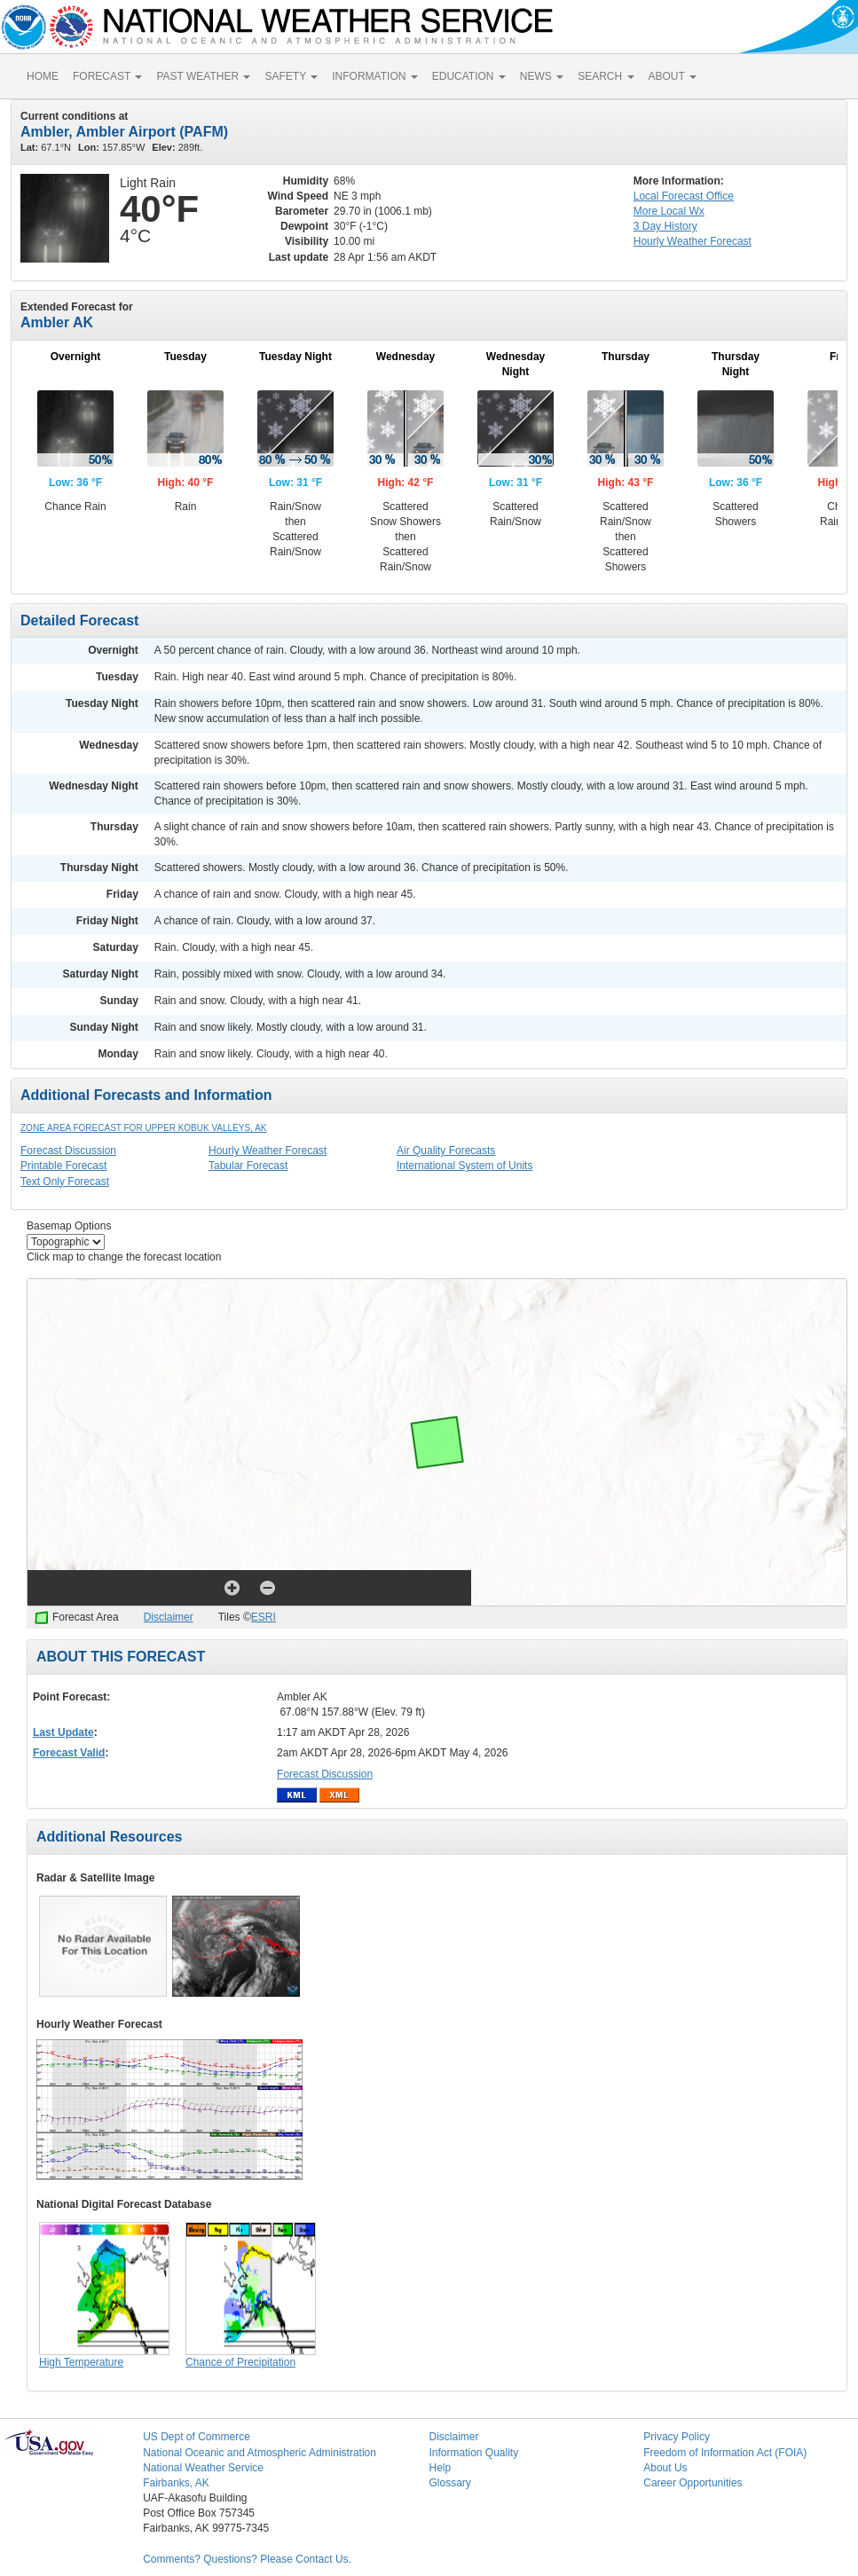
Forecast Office (684, 196)
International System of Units (464, 1165)
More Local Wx (669, 211)
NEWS (541, 76)
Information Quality (473, 2452)
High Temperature (81, 2362)
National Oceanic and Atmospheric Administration (259, 2452)
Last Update (63, 1732)
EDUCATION (469, 76)
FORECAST (107, 76)
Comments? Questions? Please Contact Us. (247, 2559)
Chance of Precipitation (240, 2362)
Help (440, 2468)
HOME (43, 76)
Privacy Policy (676, 2437)
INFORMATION (374, 76)
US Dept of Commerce (196, 2437)
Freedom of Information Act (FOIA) (725, 2452)
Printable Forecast (63, 1165)
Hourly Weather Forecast (268, 1150)
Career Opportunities (692, 2483)
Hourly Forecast (693, 241)
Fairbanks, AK (176, 2483)
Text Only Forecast (64, 1181)
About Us (665, 2468)
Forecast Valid (69, 1753)
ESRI (263, 1617)
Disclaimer (168, 1617)
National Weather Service (203, 2468)
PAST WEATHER (203, 76)
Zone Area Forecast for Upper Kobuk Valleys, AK (143, 1128)
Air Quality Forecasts (446, 1150)
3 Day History (665, 226)
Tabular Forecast (248, 1165)
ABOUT (673, 76)
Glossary (449, 2483)
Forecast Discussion (68, 1150)
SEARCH (606, 76)
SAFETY (291, 76)
